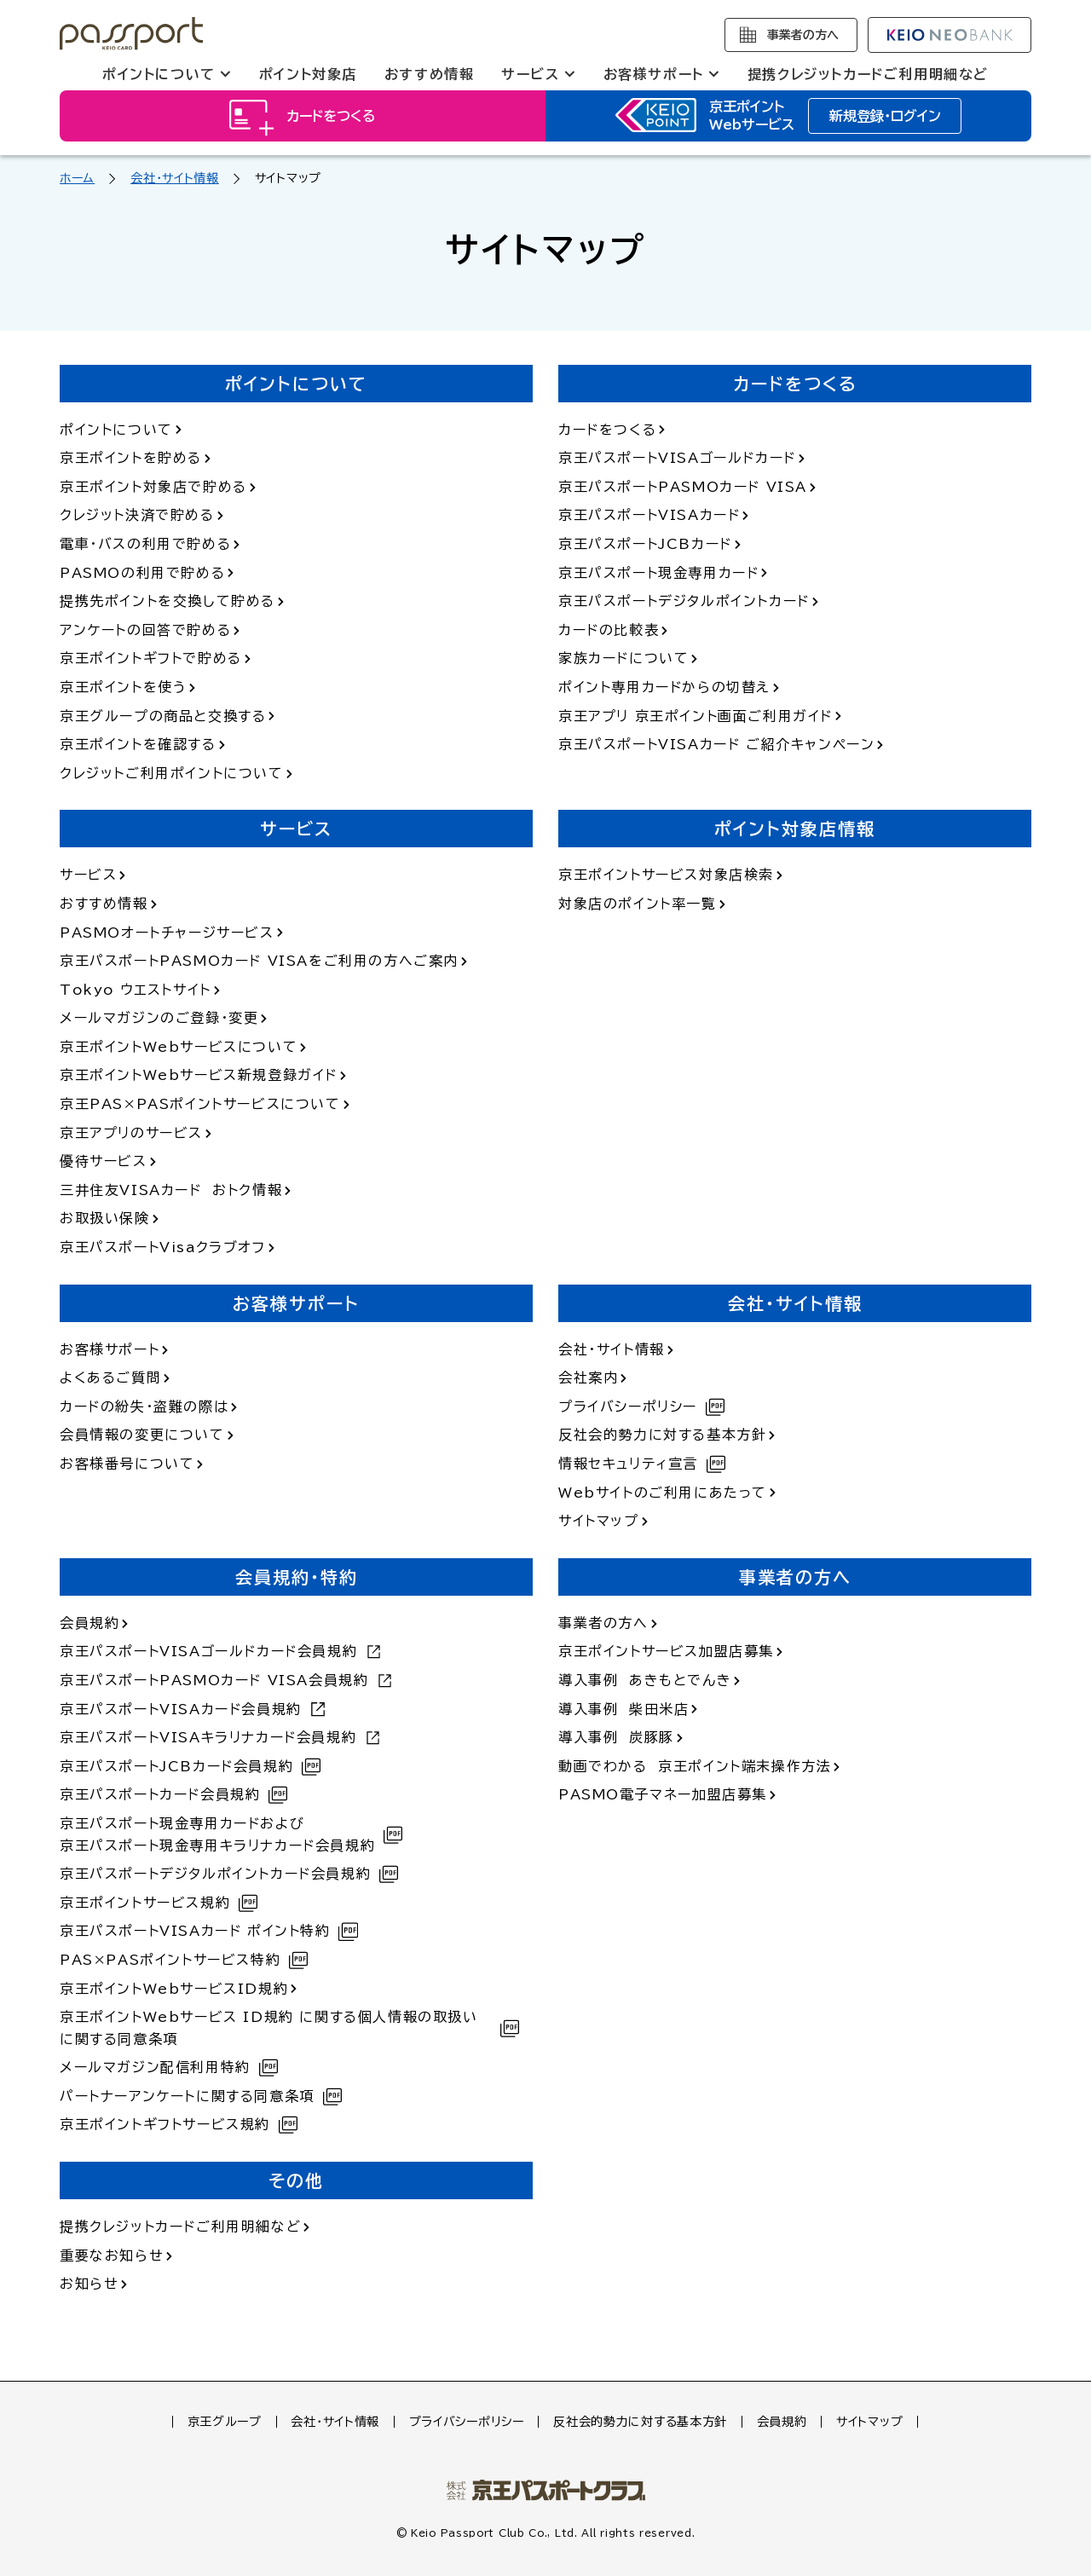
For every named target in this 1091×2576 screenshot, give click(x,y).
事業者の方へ (803, 35)
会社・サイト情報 (174, 178)
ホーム (77, 178)
